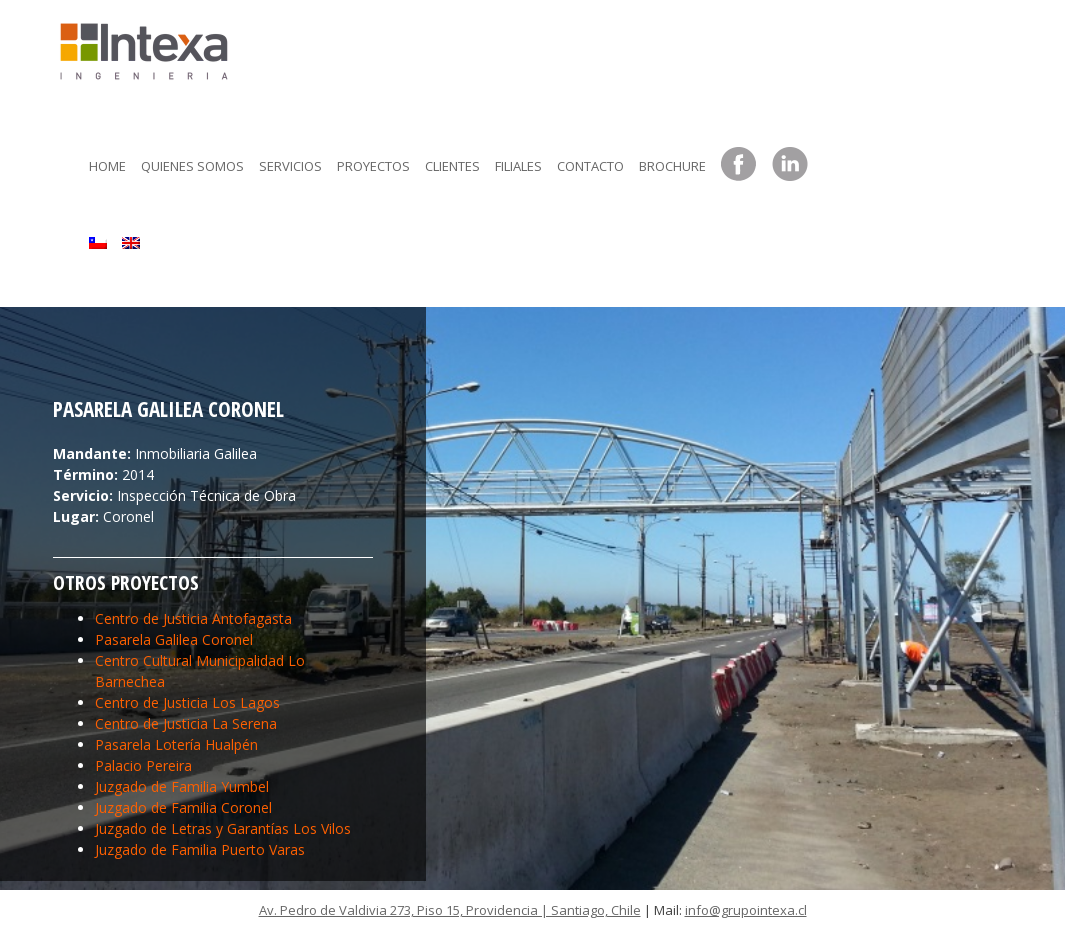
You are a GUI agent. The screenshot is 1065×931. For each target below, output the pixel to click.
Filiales (518, 166)
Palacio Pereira (143, 765)
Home (107, 166)
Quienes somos (192, 166)
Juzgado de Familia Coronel (183, 807)
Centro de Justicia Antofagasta (193, 618)
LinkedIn (790, 165)
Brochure (672, 166)
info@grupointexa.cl (746, 910)
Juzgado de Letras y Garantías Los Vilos (223, 828)
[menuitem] (98, 238)
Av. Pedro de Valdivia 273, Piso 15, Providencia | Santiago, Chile (450, 910)
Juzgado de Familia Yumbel (182, 786)
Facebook (739, 165)
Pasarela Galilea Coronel (174, 639)
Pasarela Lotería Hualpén (176, 744)
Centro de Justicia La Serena (186, 723)
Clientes (452, 166)
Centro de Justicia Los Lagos (187, 702)
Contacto (590, 166)
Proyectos (373, 166)
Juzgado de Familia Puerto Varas (200, 849)
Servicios (290, 166)
